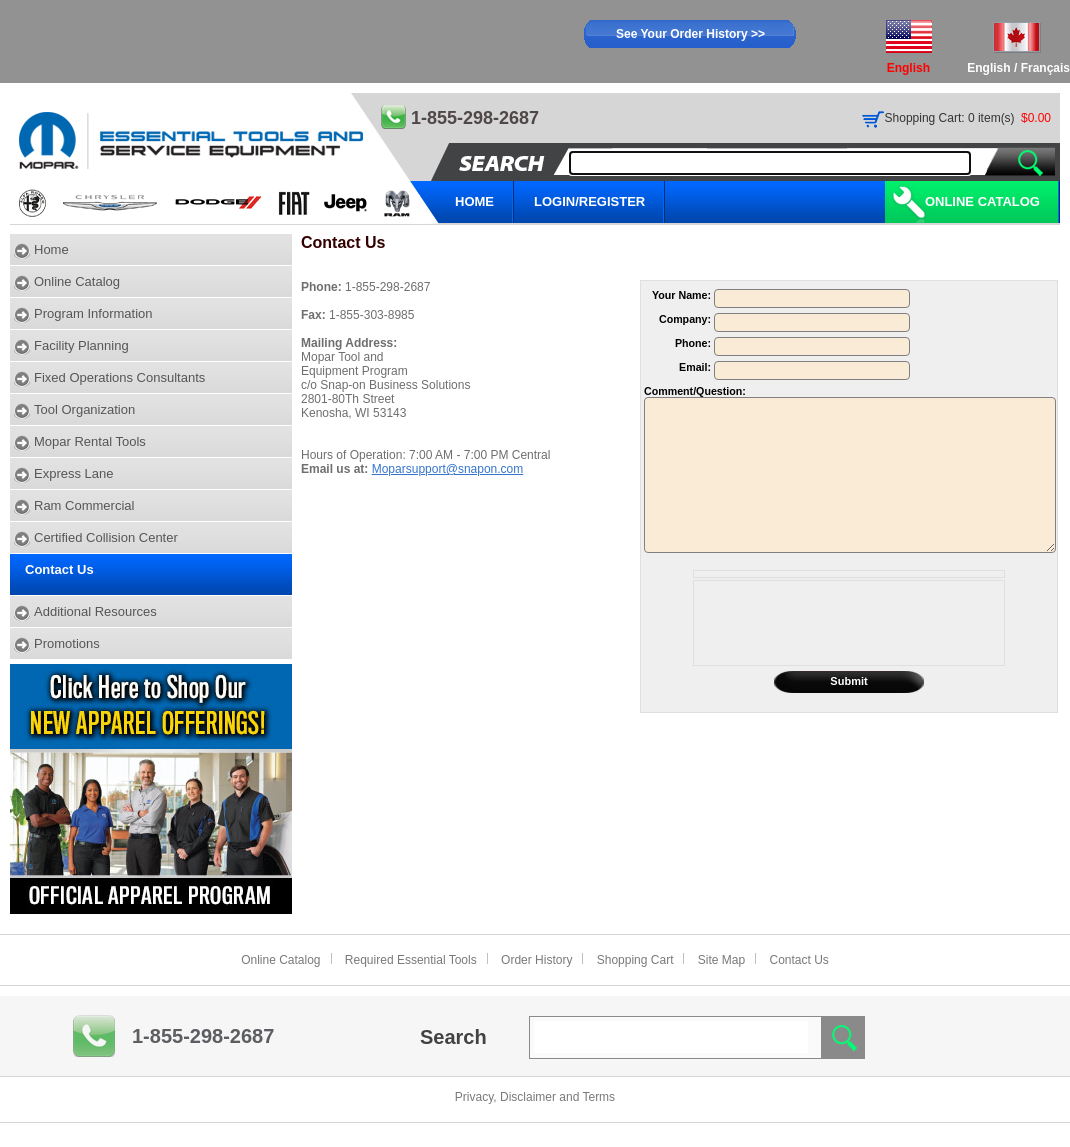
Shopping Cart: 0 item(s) (950, 118)
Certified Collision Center (106, 537)
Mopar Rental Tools (90, 441)
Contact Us (59, 569)
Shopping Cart (635, 960)
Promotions (67, 643)
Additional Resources (95, 611)
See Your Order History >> (690, 34)
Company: (686, 319)
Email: (696, 367)
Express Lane (74, 473)
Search (453, 1037)
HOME (474, 201)
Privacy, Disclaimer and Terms (535, 1097)
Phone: (323, 287)
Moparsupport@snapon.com (448, 469)
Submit (848, 681)
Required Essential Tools (411, 960)
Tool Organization (84, 409)
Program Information (93, 313)
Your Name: (683, 295)
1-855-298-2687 (387, 287)
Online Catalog (982, 201)
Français (1045, 68)
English (988, 68)
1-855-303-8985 (371, 315)
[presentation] (849, 623)
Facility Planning (81, 345)
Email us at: (336, 469)
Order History (536, 960)
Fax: (315, 315)
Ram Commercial (84, 505)
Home (51, 249)
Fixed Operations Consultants (119, 377)
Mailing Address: (349, 343)
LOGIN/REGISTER (589, 201)
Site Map (721, 960)
